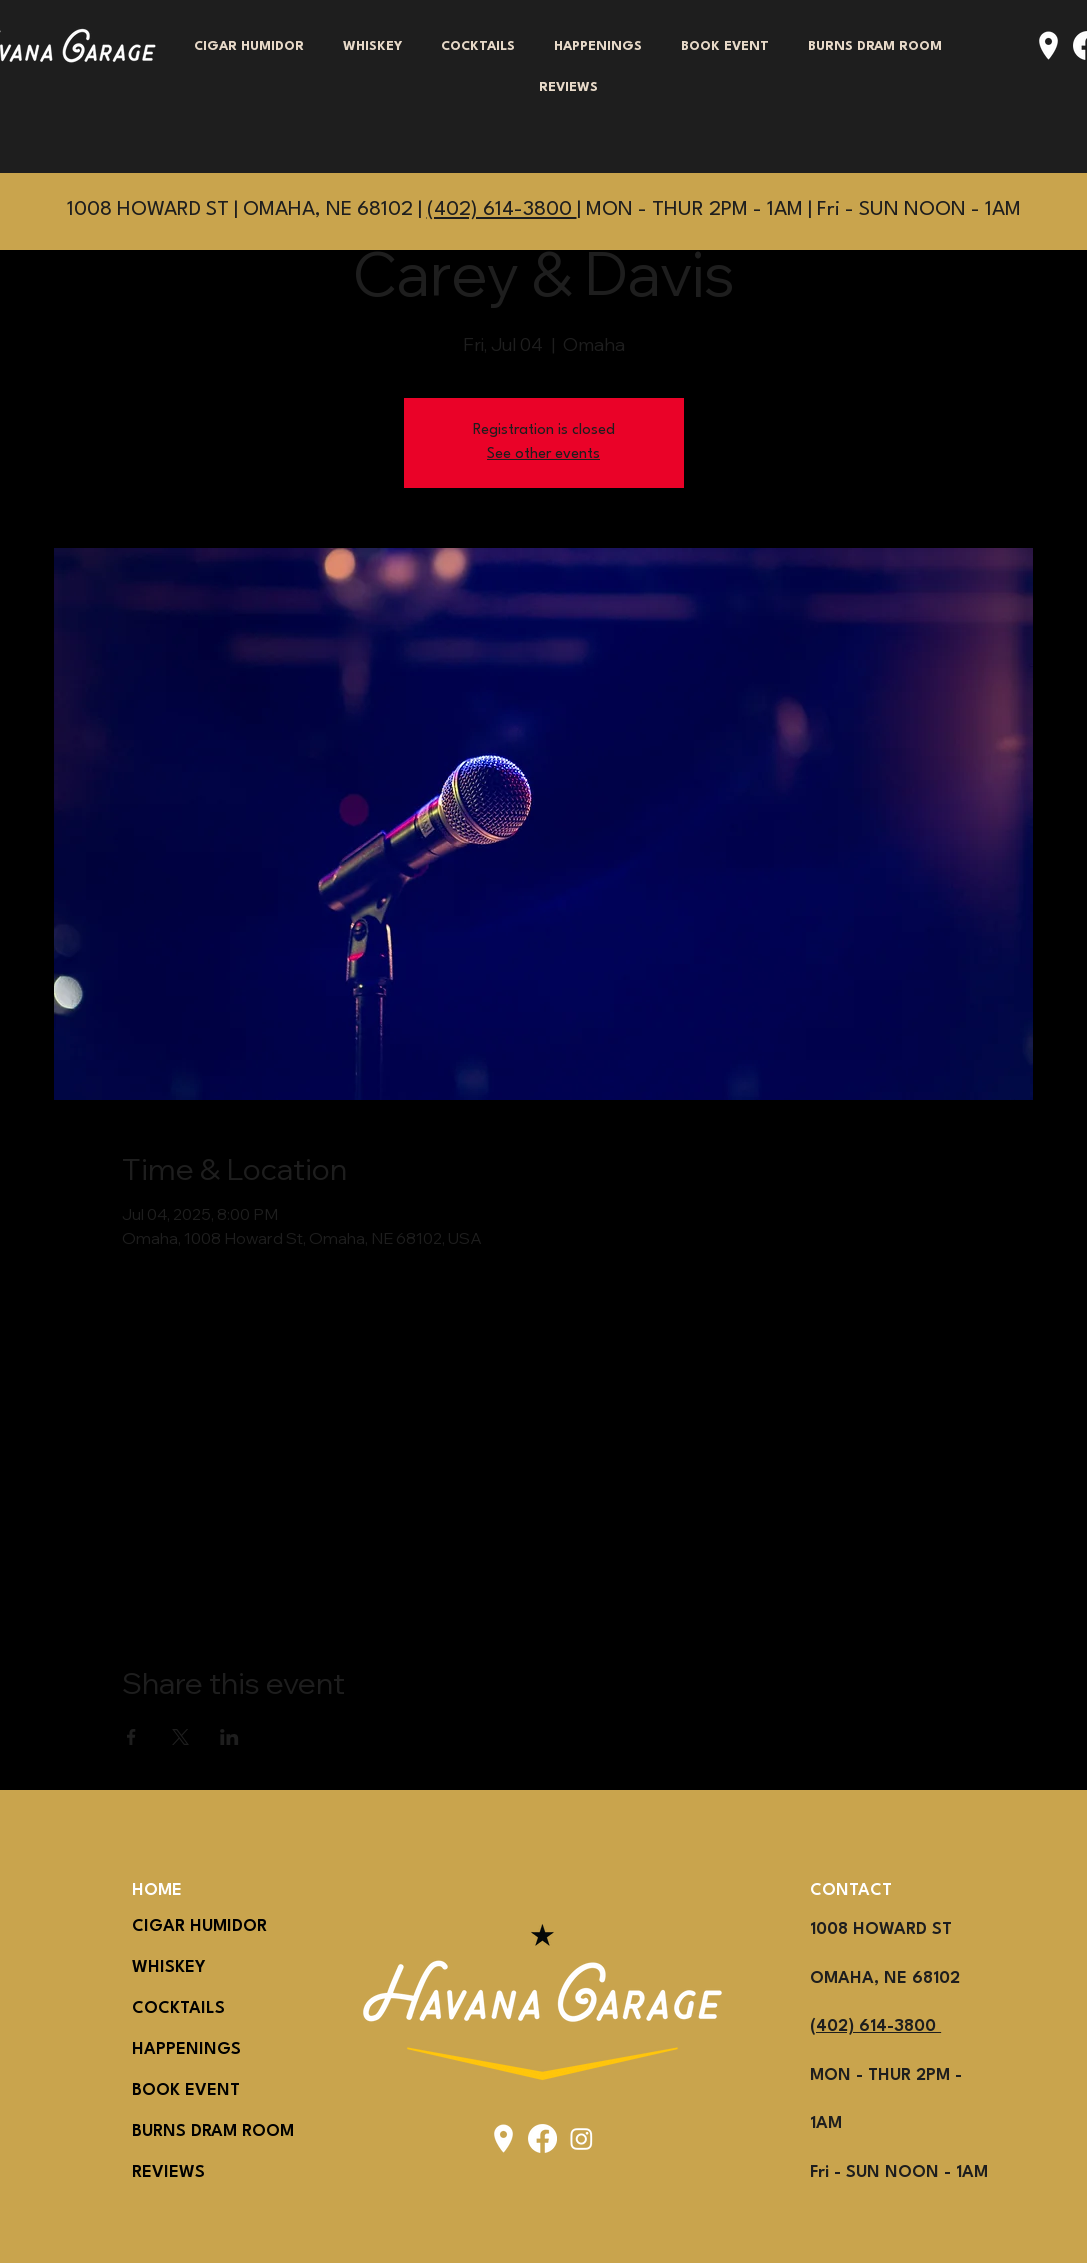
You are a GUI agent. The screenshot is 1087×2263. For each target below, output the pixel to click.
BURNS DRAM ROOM (180, 2131)
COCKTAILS (178, 2008)
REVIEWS (168, 2172)
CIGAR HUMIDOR (180, 1926)
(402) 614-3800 (502, 210)
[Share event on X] (180, 1737)
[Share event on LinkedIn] (229, 1737)
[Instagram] (581, 2138)
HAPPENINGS (180, 2049)
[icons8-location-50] (1048, 45)
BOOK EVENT (180, 2090)
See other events (543, 454)
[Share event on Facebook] (131, 1737)
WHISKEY (169, 1967)
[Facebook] (542, 2138)
